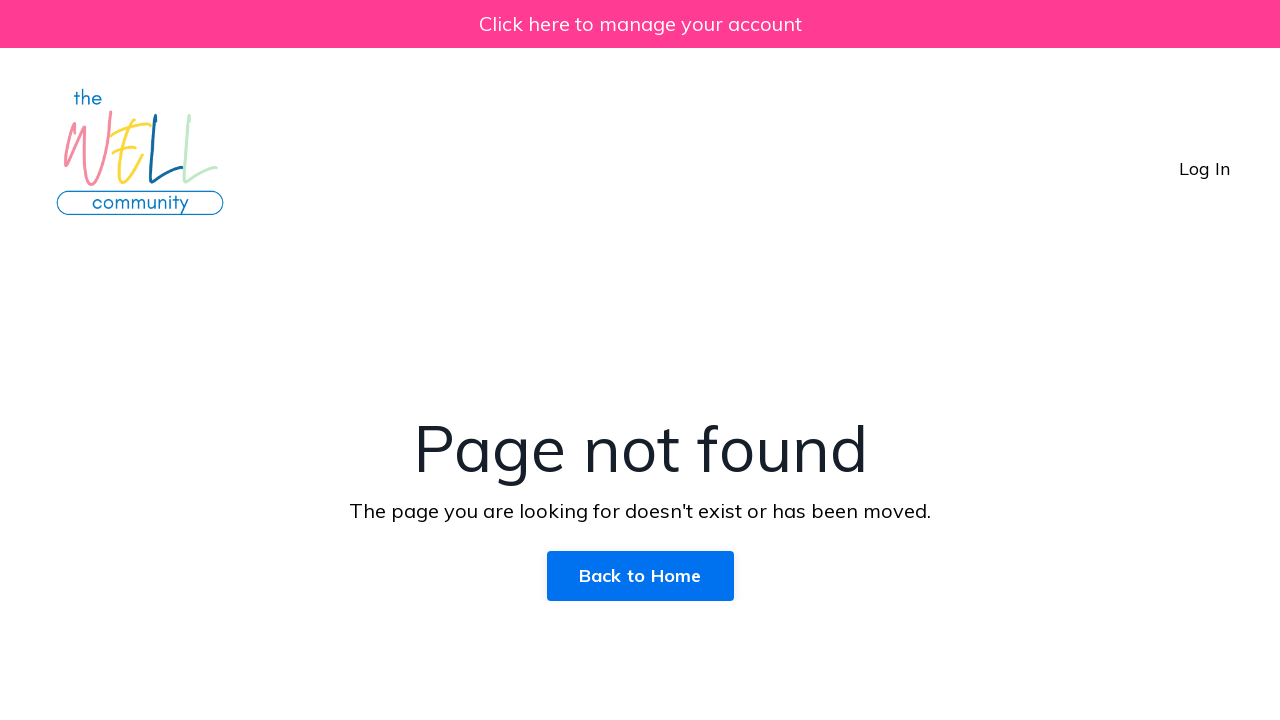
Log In (1204, 168)
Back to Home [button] (640, 575)
